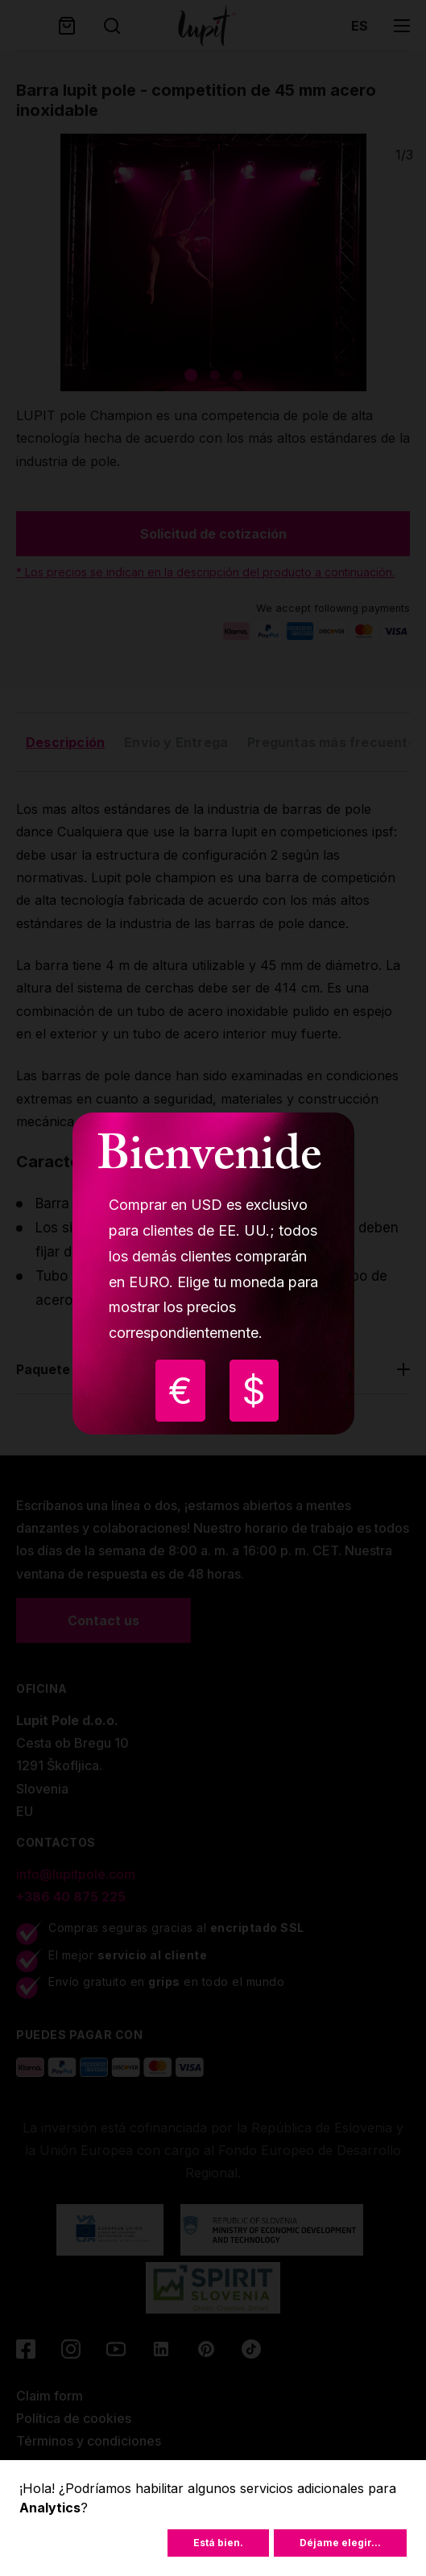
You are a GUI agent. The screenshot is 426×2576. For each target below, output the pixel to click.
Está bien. (218, 2543)
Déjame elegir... (340, 2543)
